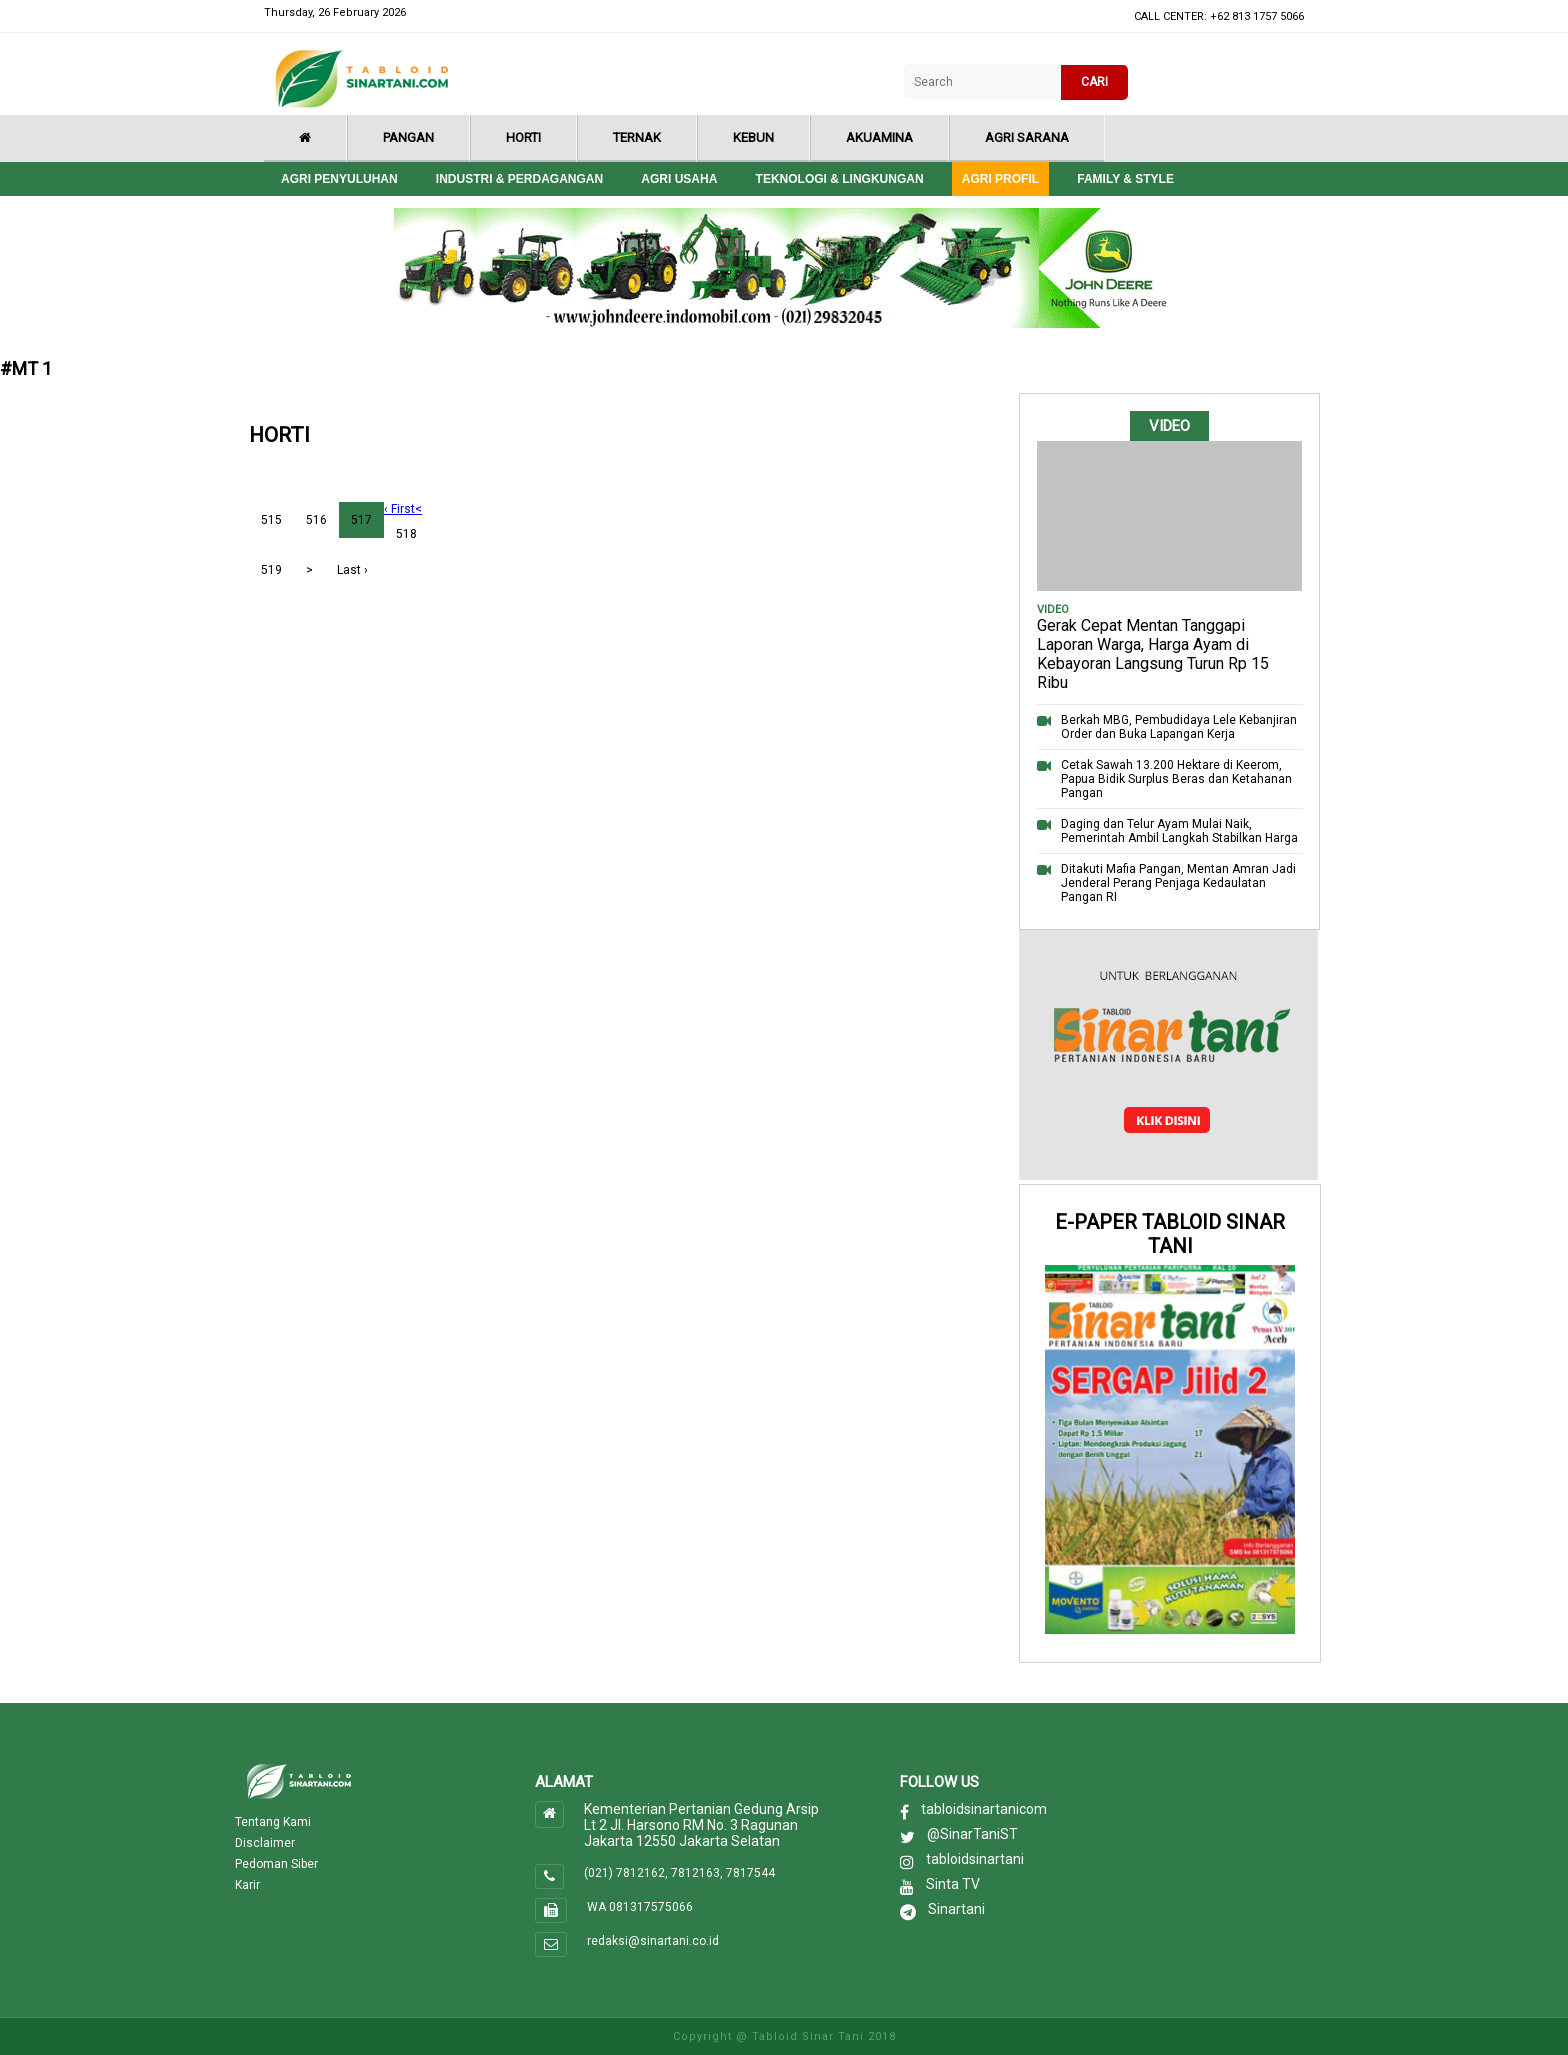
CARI (1094, 82)
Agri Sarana (1027, 137)
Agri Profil (1000, 179)
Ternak (637, 137)
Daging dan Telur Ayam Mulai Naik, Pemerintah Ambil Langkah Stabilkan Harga (1179, 831)
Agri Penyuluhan (339, 179)
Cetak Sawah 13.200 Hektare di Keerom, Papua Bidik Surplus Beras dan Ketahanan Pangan (1176, 779)
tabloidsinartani (975, 1859)
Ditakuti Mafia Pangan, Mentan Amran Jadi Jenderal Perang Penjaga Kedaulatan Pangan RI (1178, 883)
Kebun (753, 137)
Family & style (1125, 179)
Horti (523, 137)
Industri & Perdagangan (519, 179)
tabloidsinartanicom (984, 1809)
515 (271, 520)
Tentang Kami (273, 1822)
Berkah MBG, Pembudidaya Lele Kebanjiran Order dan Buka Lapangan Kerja (1179, 727)
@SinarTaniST (972, 1834)
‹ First (399, 509)
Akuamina (879, 137)
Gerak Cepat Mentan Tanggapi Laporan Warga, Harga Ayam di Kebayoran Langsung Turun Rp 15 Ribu (1153, 654)
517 (361, 520)
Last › (352, 570)
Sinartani (956, 1909)
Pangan (408, 137)
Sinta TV (953, 1884)
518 (406, 534)
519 (271, 570)
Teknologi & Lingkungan (840, 179)
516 (316, 520)
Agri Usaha (679, 179)
